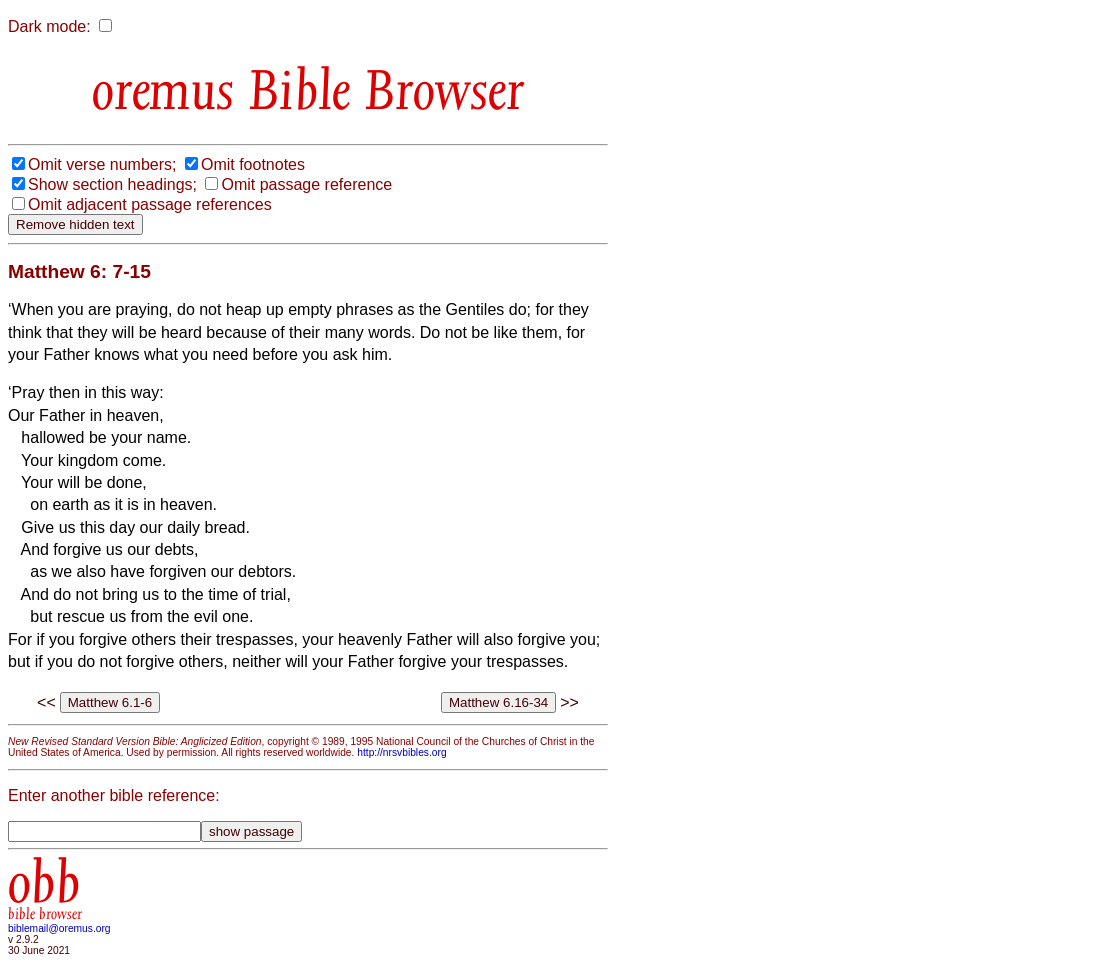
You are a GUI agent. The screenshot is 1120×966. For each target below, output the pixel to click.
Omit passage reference (306, 184)
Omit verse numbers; (102, 164)
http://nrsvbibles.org (401, 752)
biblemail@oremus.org (59, 928)
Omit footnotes (253, 164)
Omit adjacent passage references (150, 204)
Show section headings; (112, 184)
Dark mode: (49, 26)
